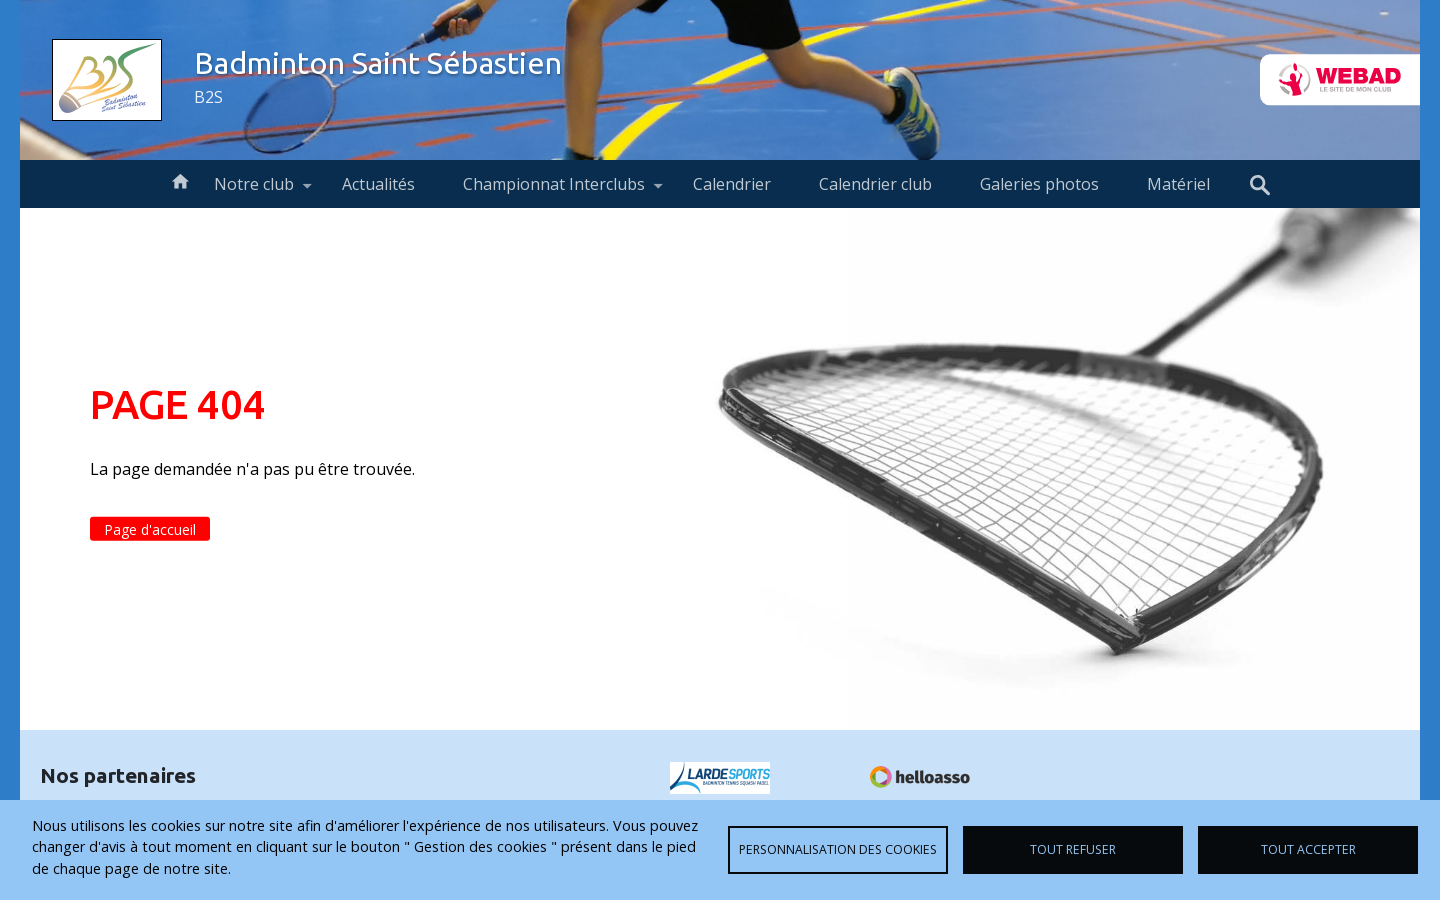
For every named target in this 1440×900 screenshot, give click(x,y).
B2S (208, 97)
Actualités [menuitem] (378, 184)
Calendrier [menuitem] (732, 184)
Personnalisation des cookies (838, 849)
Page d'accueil (150, 528)
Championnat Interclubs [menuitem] (554, 190)
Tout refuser (1073, 849)
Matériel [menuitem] (1178, 184)
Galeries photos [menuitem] (1039, 184)
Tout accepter (1308, 849)
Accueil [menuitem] (180, 180)
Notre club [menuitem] (254, 190)
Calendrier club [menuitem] (875, 184)
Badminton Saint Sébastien (378, 63)
